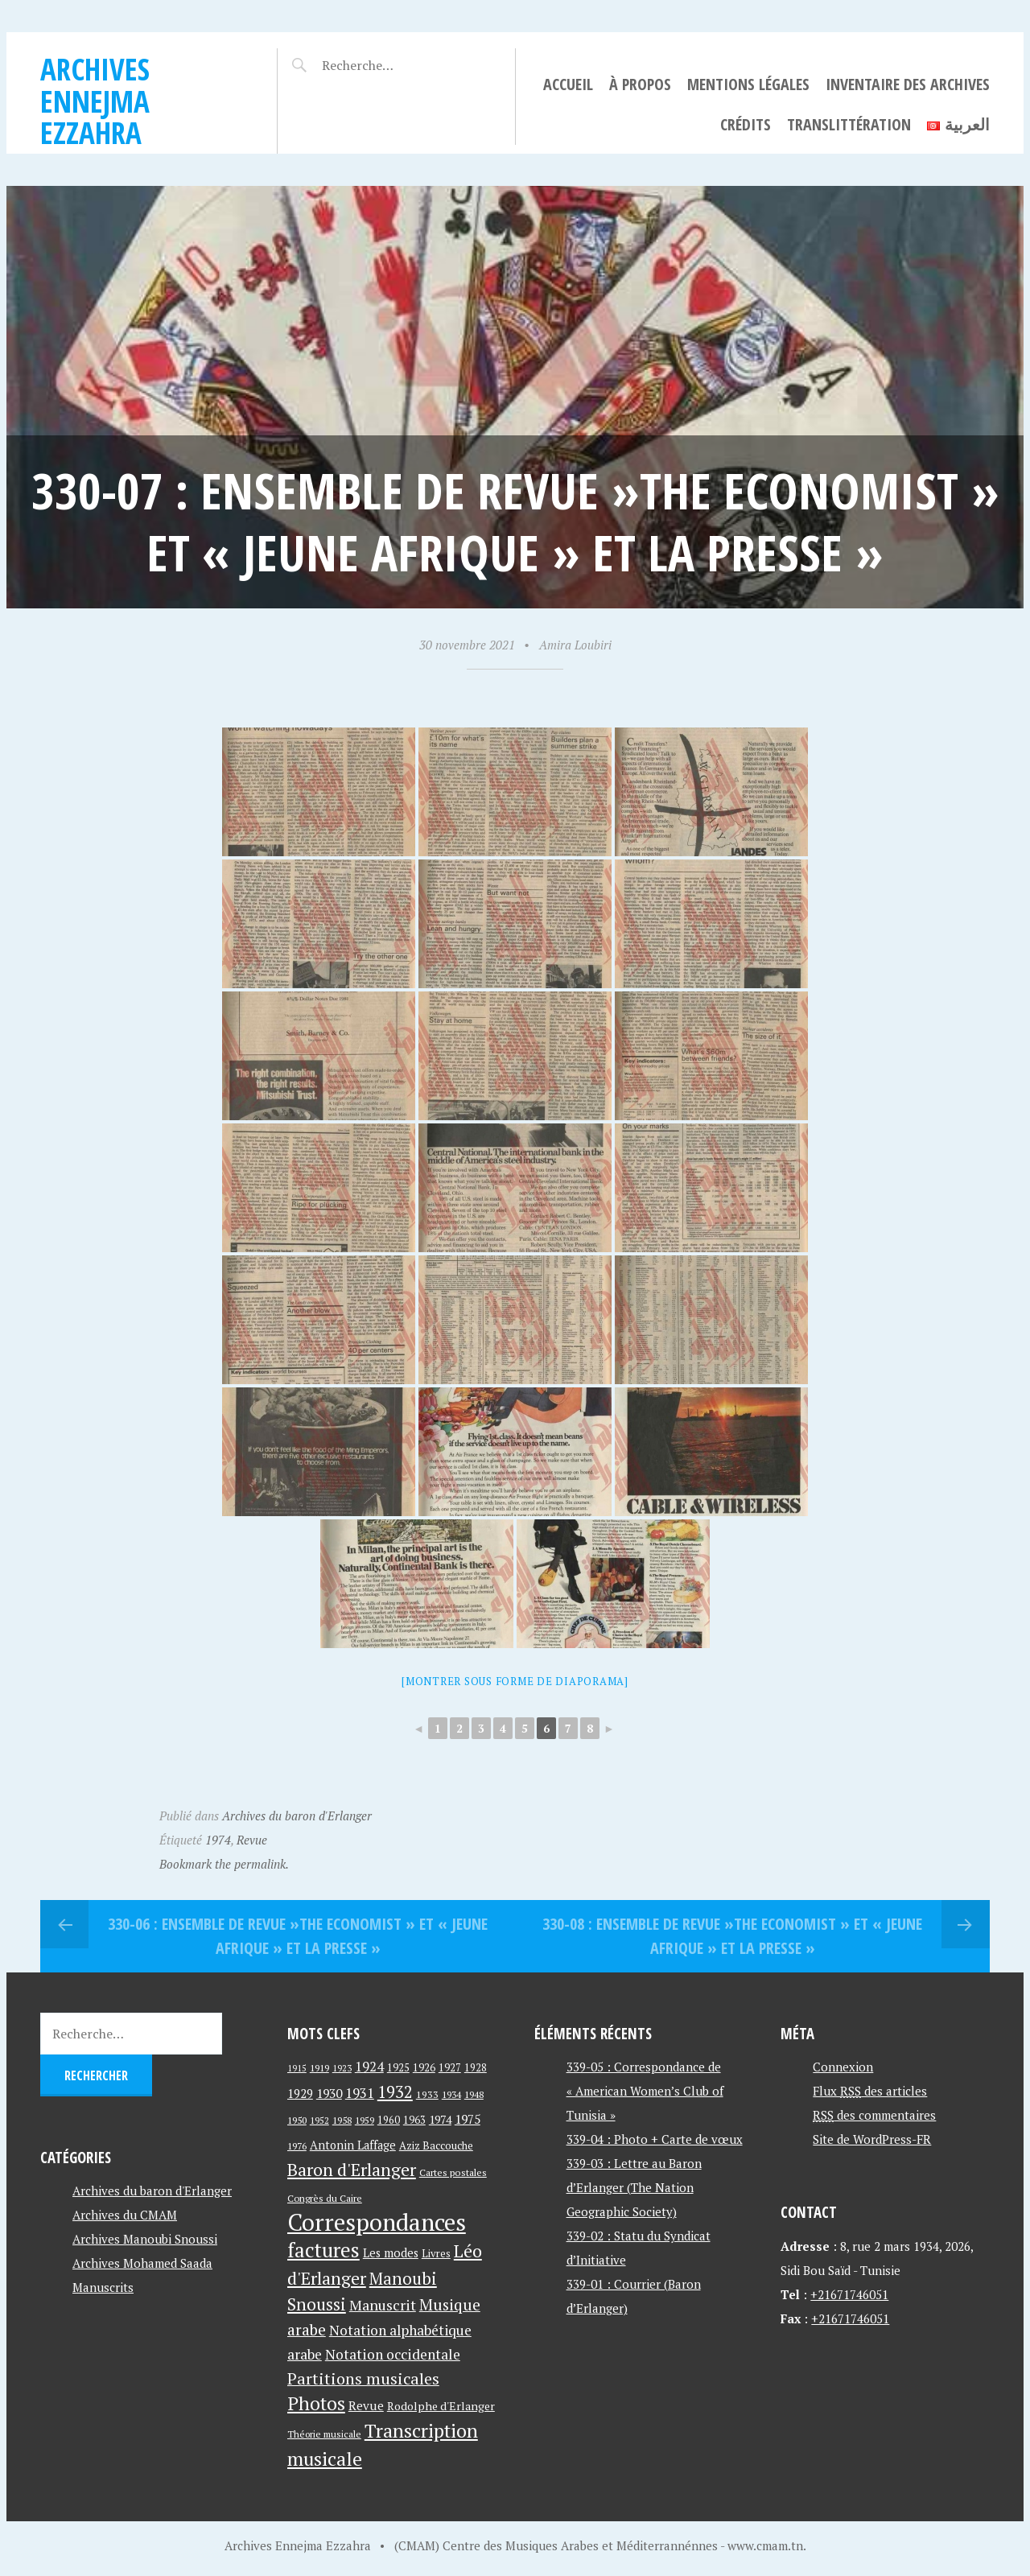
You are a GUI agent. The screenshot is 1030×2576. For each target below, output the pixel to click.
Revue (252, 1840)
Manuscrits (103, 2287)
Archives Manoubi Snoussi (144, 2239)
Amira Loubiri (575, 645)
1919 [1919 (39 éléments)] (319, 2068)
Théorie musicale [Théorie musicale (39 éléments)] (324, 2434)
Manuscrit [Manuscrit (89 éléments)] (382, 2304)
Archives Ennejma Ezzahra (95, 100)
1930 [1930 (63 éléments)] (329, 2093)
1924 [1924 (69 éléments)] (369, 2066)
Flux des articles (870, 2091)
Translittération (849, 124)
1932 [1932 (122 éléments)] (395, 2092)
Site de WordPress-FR (872, 2139)
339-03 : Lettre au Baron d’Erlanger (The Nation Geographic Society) (634, 2187)
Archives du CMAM (124, 2215)
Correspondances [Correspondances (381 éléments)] (376, 2222)
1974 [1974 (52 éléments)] (440, 2119)
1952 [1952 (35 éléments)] (319, 2120)
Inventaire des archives (908, 84)
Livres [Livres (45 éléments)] (436, 2254)
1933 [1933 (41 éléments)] (427, 2094)
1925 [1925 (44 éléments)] (398, 2068)
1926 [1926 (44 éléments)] (424, 2068)
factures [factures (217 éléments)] (323, 2249)
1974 (218, 1840)
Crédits (745, 124)
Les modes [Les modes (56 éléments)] (390, 2253)
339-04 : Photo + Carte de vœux (654, 2139)
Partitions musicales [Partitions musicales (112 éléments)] (363, 2378)
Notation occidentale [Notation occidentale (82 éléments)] (392, 2354)
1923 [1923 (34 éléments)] (342, 2068)
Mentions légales (748, 84)
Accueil (568, 84)
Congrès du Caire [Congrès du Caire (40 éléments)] (324, 2197)
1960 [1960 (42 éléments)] (388, 2120)
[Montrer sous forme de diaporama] (515, 1681)
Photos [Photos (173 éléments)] (316, 2403)
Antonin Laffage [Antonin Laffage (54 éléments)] (353, 2145)
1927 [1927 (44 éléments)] (450, 2068)
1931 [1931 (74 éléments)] (359, 2092)
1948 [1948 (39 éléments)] (474, 2094)
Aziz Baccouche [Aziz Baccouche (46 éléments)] (436, 2145)
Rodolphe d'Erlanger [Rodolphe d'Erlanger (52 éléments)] (441, 2405)
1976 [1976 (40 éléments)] (297, 2145)
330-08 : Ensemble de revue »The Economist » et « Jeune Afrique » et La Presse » (732, 1936)
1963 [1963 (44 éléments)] (414, 2120)
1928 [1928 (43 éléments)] (475, 2068)
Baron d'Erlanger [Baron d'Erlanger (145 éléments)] (351, 2169)
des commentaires (874, 2115)
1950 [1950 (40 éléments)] (297, 2119)
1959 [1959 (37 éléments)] (364, 2120)
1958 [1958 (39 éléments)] (342, 2120)
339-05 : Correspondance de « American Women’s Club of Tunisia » (644, 2091)
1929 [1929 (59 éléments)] (300, 2093)
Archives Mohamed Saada (142, 2263)
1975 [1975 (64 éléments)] (467, 2119)
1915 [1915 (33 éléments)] (297, 2068)
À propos (640, 84)
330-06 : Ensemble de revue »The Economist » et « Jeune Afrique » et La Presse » (298, 1936)
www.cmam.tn (765, 2545)
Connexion (843, 2067)
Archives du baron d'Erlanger (297, 1815)
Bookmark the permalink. (224, 1864)
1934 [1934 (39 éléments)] (451, 2094)
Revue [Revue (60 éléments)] (366, 2405)
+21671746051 (849, 2294)
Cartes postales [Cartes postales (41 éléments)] (453, 2172)
